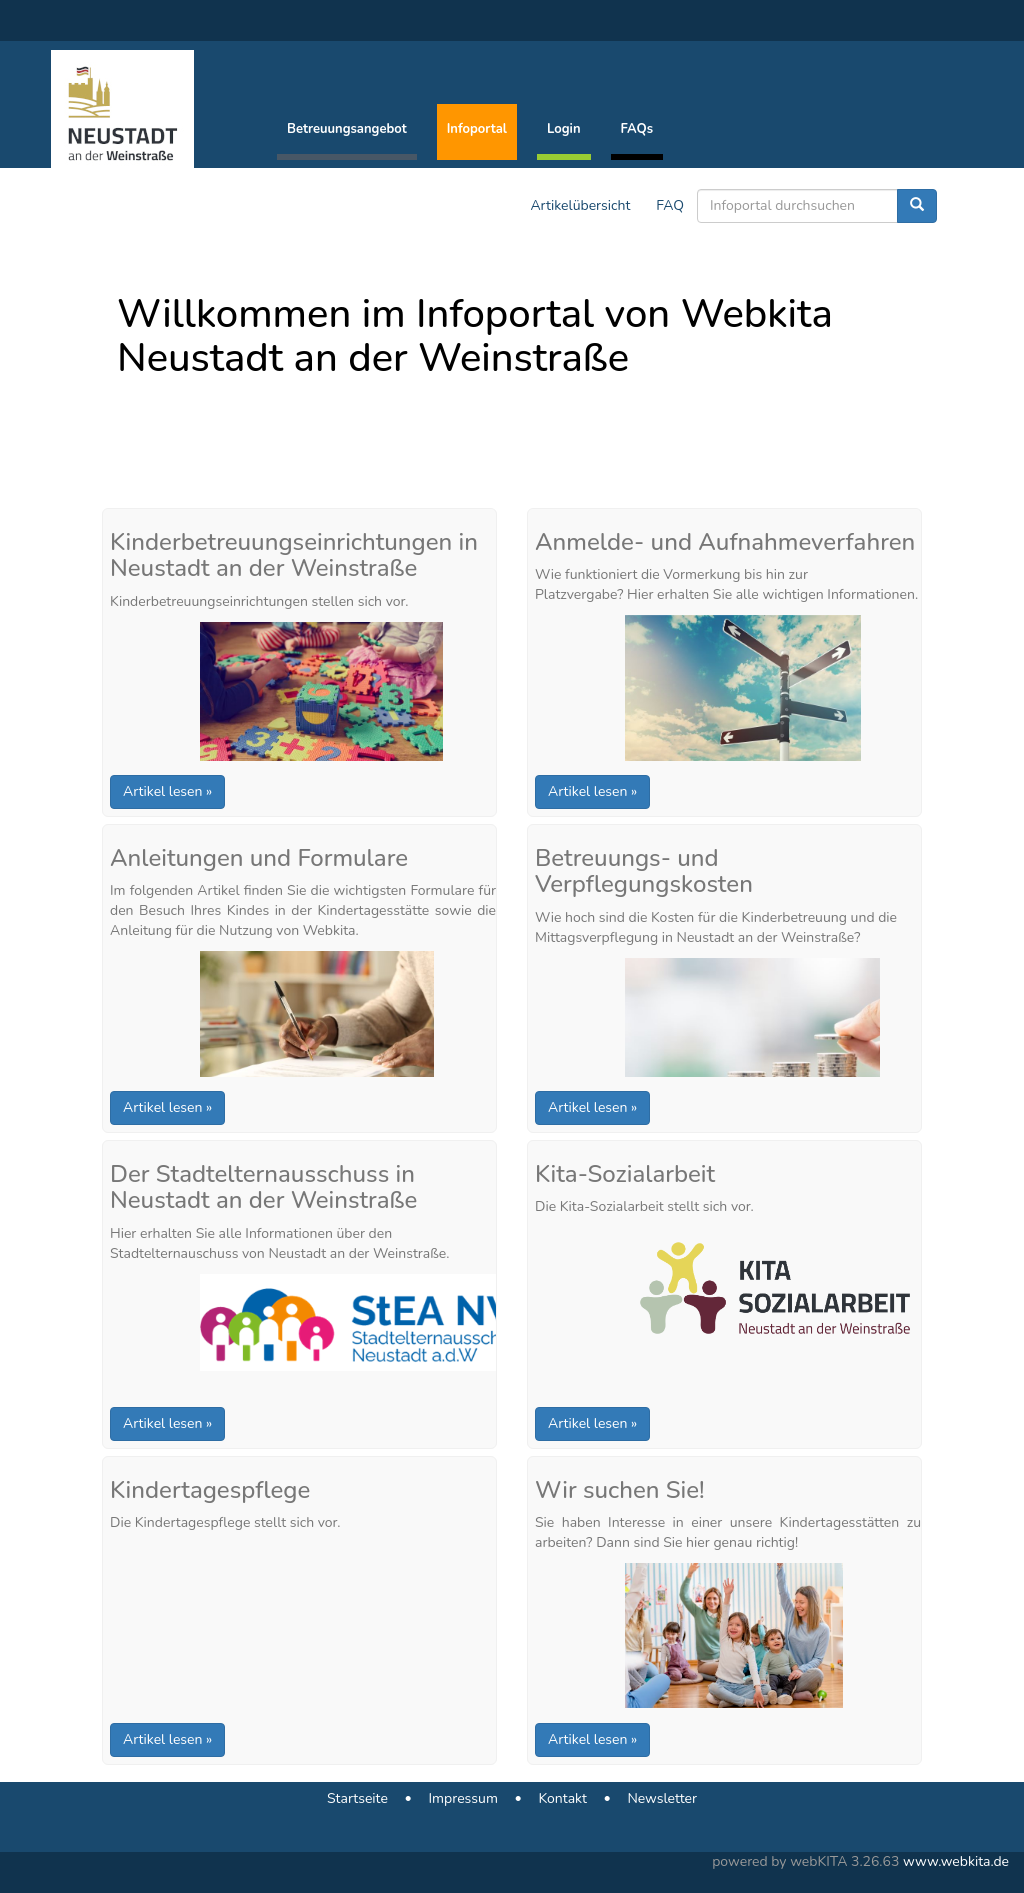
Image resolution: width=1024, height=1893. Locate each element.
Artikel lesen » (167, 791)
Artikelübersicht (580, 205)
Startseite (357, 1798)
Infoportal (477, 129)
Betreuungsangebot (347, 129)
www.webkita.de (956, 1861)
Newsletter (662, 1798)
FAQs (637, 129)
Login (564, 129)
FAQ (670, 205)
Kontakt (562, 1798)
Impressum (462, 1798)
